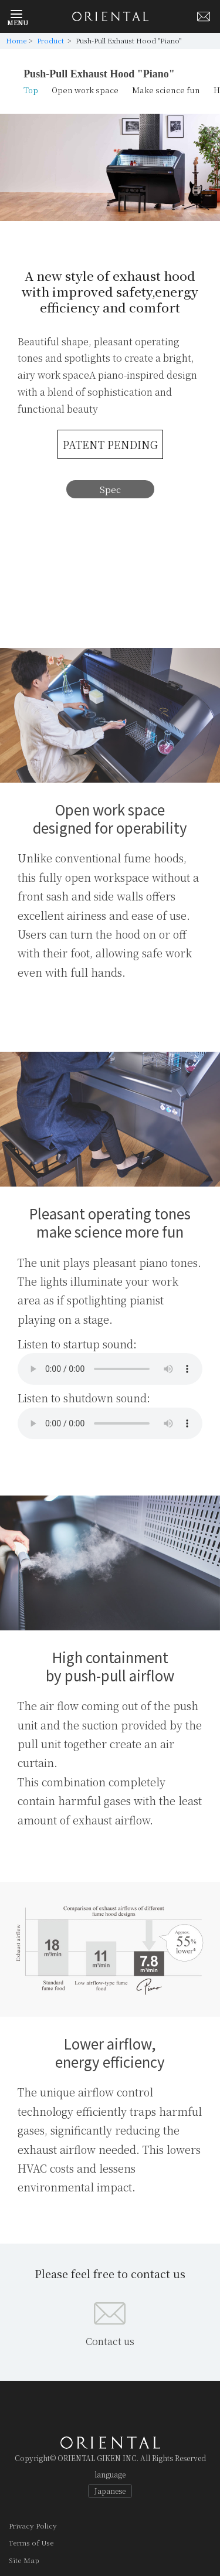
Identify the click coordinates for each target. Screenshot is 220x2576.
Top (30, 90)
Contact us (110, 2341)
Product (51, 40)
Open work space (85, 90)
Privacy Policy (33, 2525)
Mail (203, 16)
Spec (110, 489)
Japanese (110, 2491)
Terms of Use (31, 2542)
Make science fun (166, 90)
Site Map (24, 2560)
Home (16, 40)
